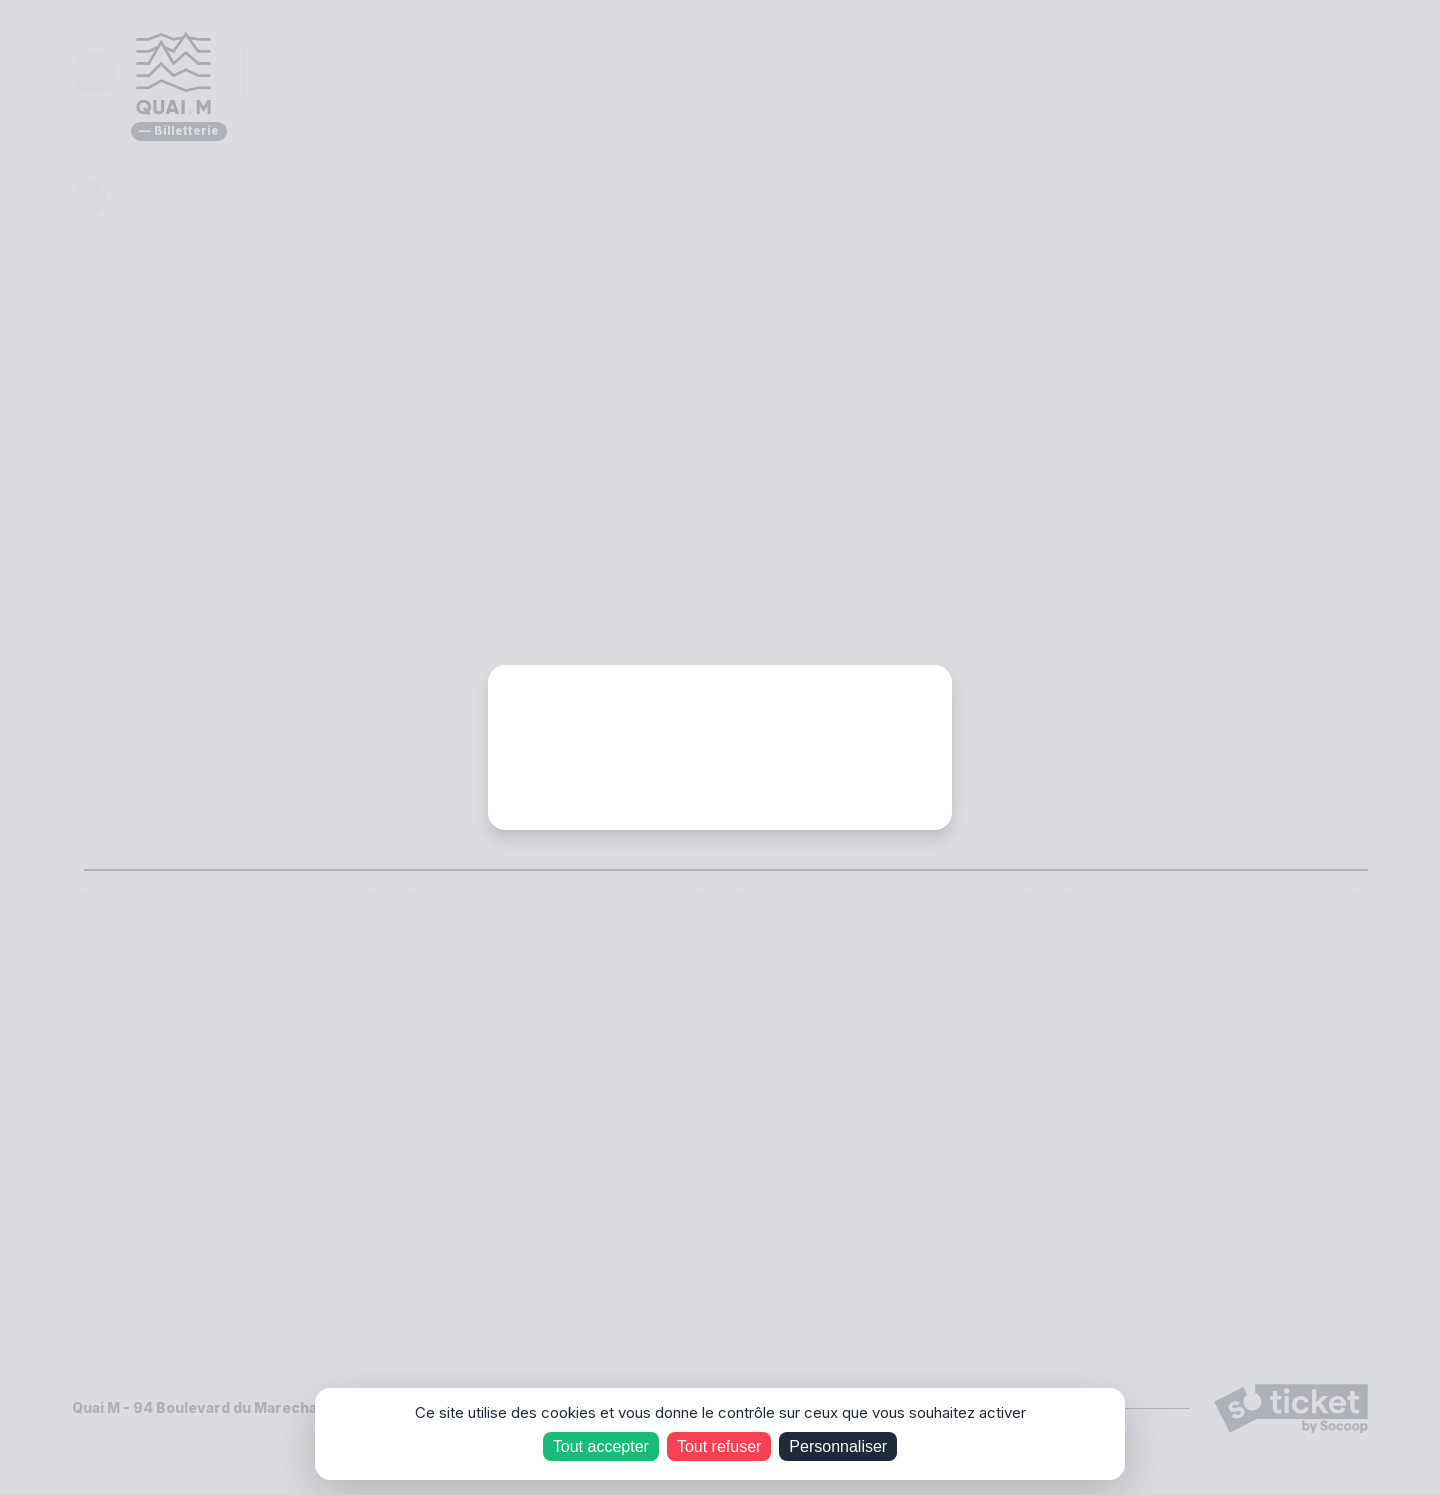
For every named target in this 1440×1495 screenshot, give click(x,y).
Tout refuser (719, 1446)
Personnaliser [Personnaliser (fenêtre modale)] (838, 1446)
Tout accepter (601, 1446)
